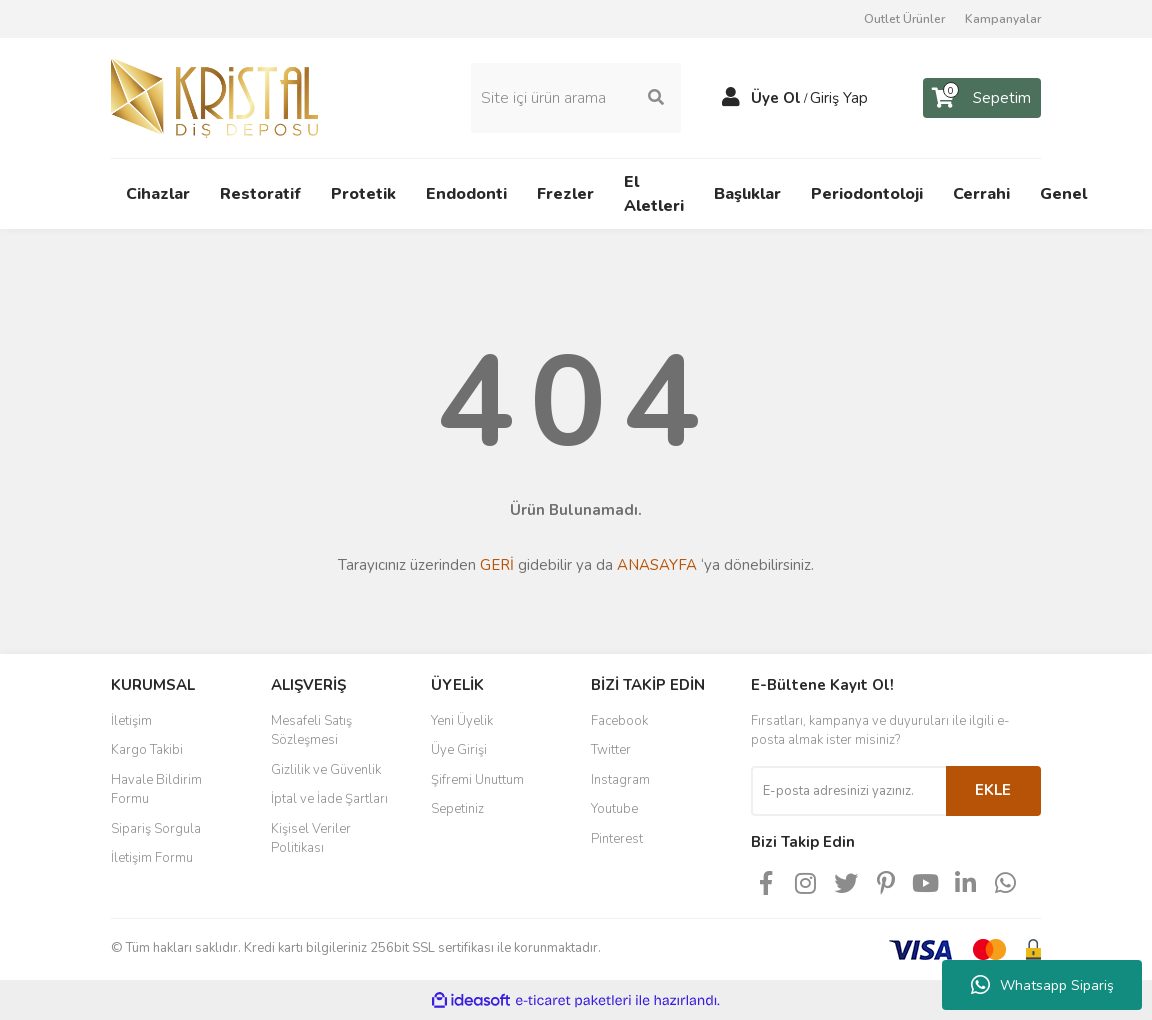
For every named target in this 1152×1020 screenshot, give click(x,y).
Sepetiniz (457, 809)
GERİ (497, 565)
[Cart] (982, 98)
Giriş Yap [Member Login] (839, 98)
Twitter (611, 750)
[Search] (576, 98)
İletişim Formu (152, 858)
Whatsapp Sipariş (1042, 985)
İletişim (131, 721)
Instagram (620, 780)
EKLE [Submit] (993, 790)
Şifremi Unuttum (477, 780)
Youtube (614, 809)
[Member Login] (731, 98)
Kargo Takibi (147, 750)
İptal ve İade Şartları (329, 799)
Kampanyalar (1003, 19)
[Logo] (214, 97)
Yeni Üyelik (462, 721)
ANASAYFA (657, 565)
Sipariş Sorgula (156, 829)
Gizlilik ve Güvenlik (326, 770)
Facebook (619, 721)
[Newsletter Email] (848, 791)
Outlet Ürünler (904, 19)
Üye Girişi (459, 750)
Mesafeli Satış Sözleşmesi (311, 731)
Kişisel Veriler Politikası (311, 839)
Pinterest (617, 839)
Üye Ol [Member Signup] (776, 98)
